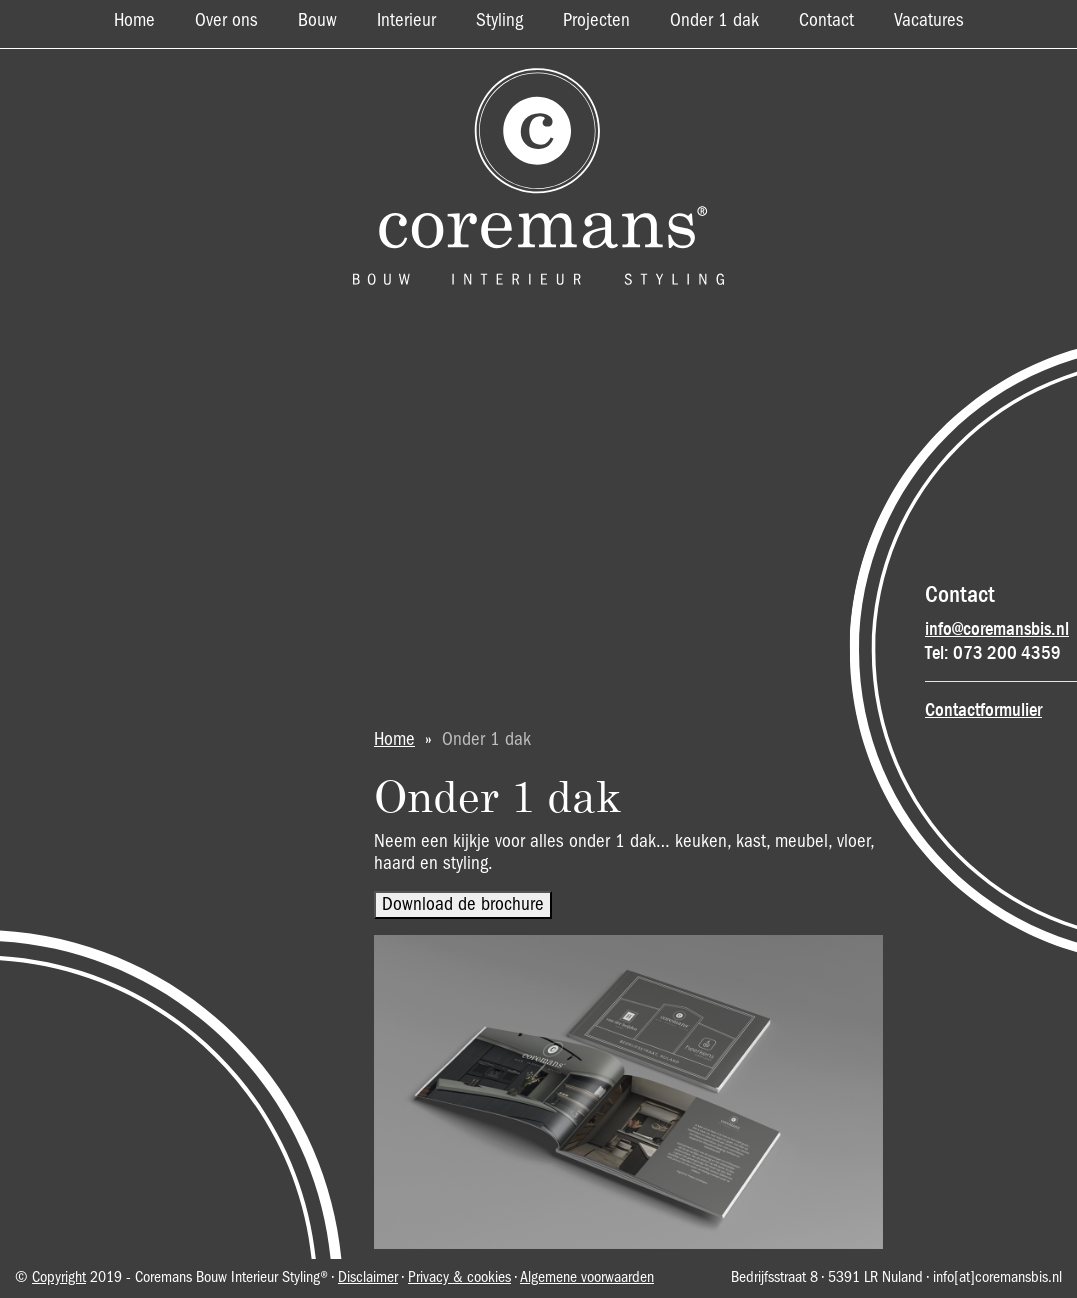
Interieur (406, 21)
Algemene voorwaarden (587, 1278)
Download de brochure (463, 905)
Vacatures (929, 21)
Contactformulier (983, 710)
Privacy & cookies (459, 1278)
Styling (499, 21)
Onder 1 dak (714, 21)
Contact (826, 21)
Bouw (317, 21)
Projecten (596, 21)
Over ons (226, 21)
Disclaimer (368, 1278)
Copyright (59, 1278)
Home (134, 21)
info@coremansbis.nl (997, 629)
